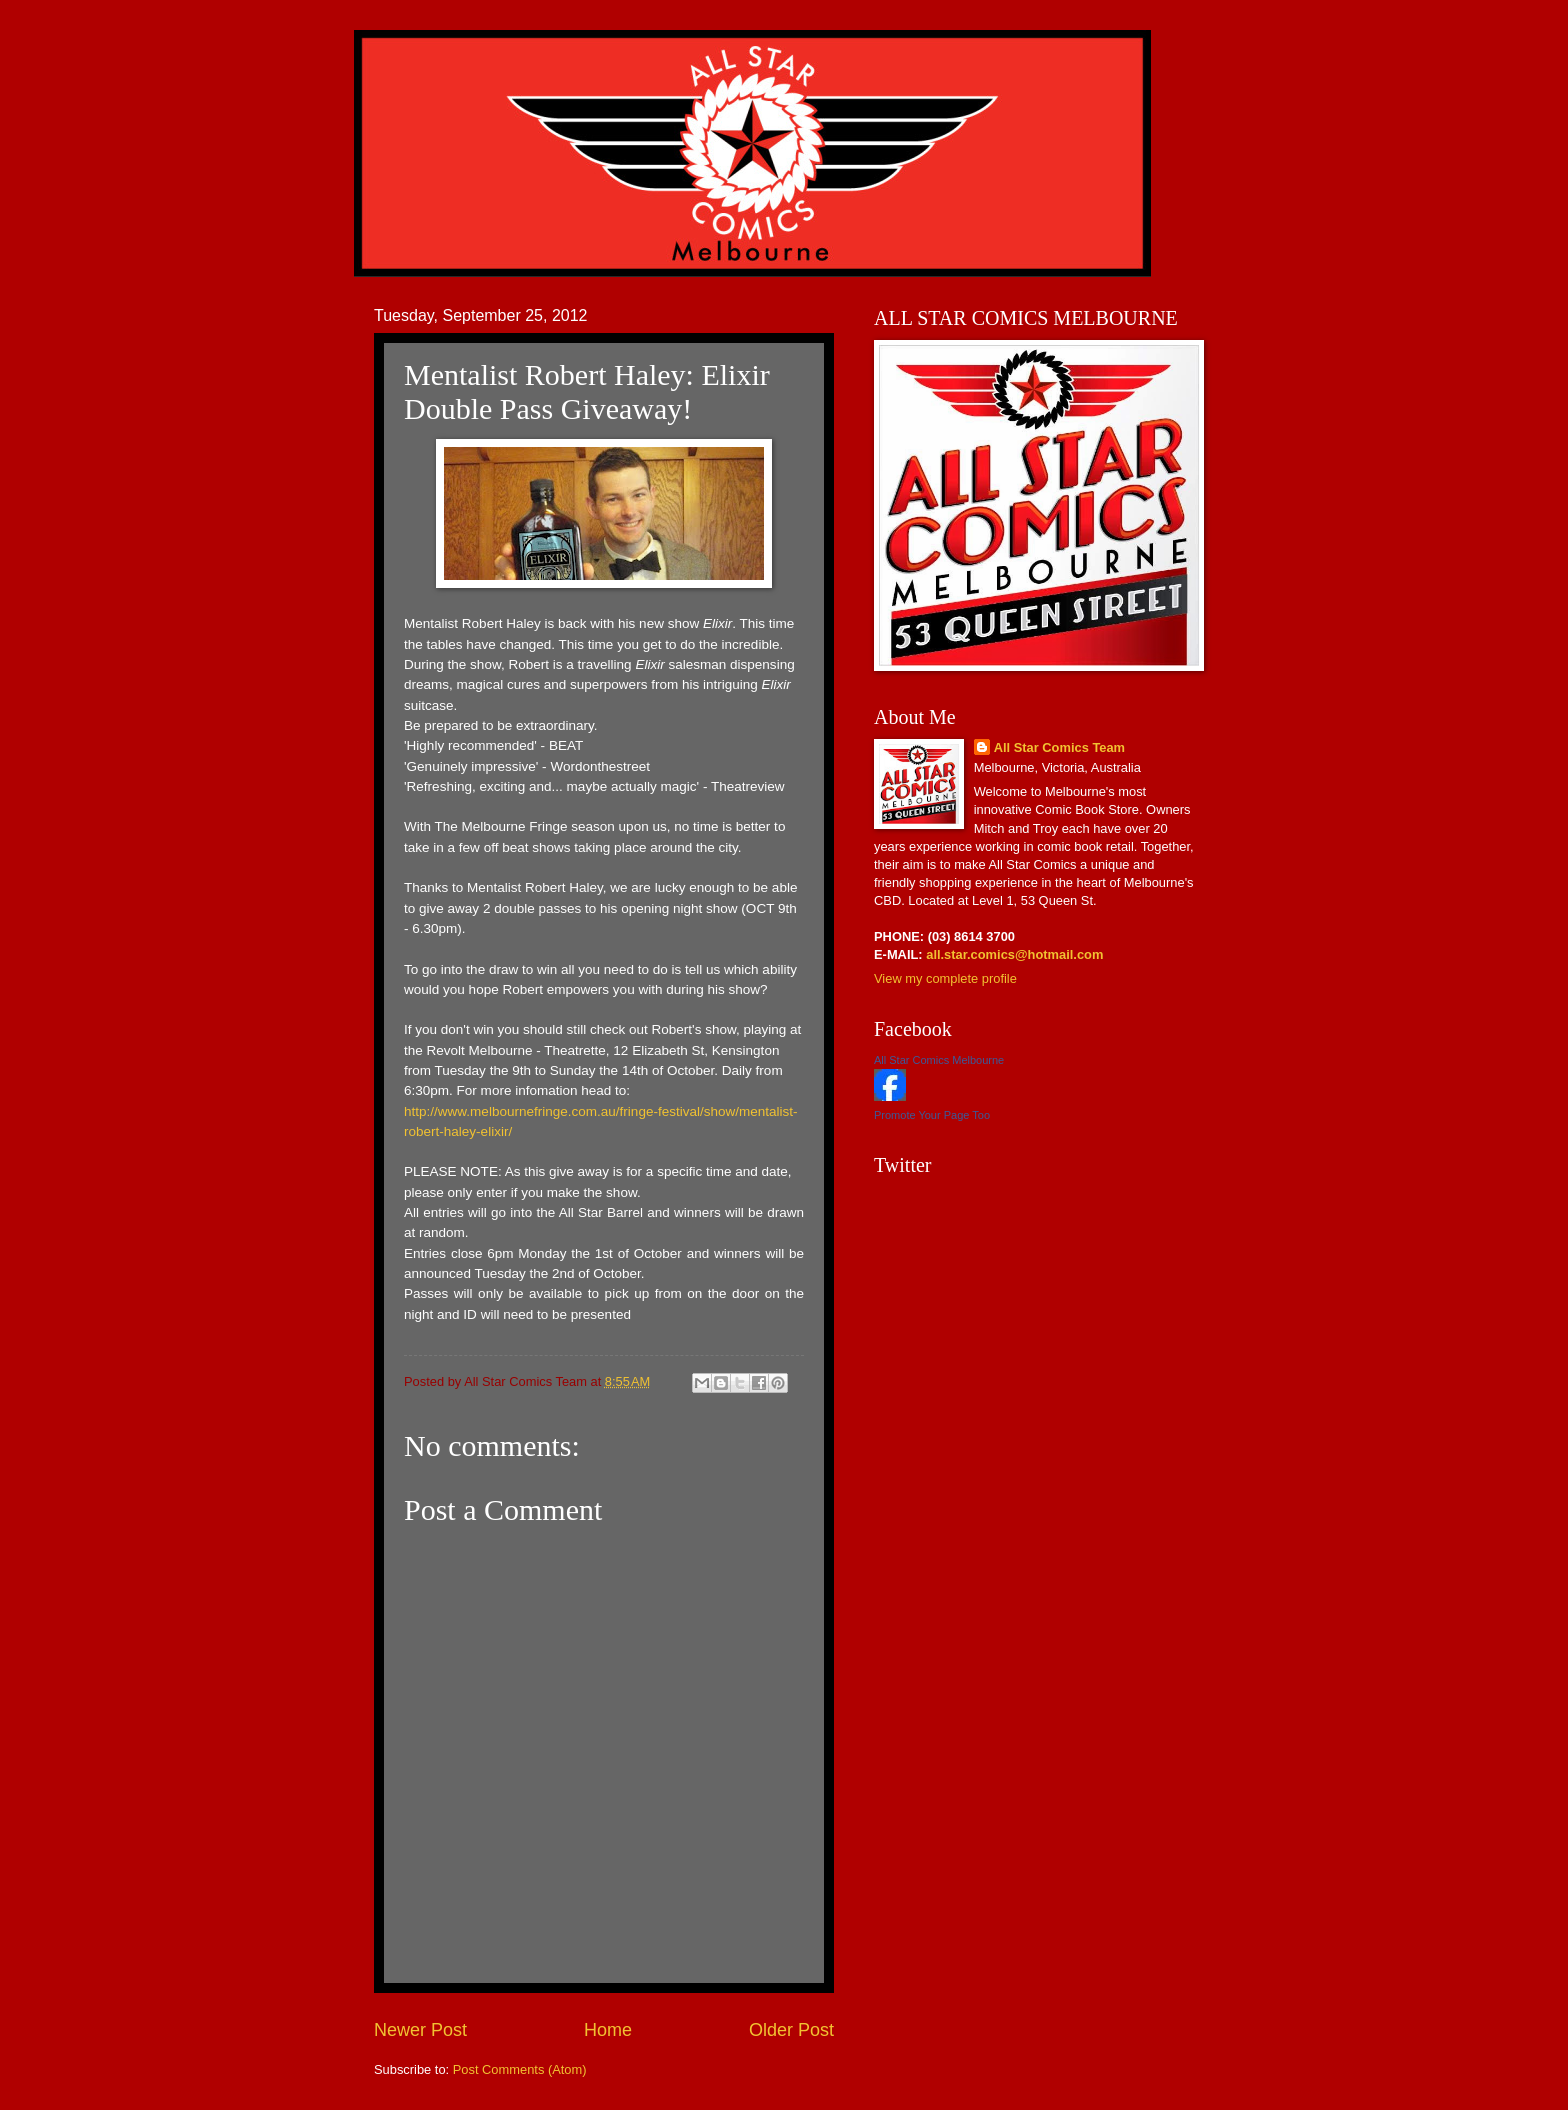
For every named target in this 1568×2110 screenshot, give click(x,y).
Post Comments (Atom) (520, 2069)
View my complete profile (945, 978)
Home (608, 2030)
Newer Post (420, 2030)
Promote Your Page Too (932, 1115)
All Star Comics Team (1059, 747)
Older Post (791, 2030)
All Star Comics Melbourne (939, 1060)
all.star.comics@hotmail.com (1013, 954)
